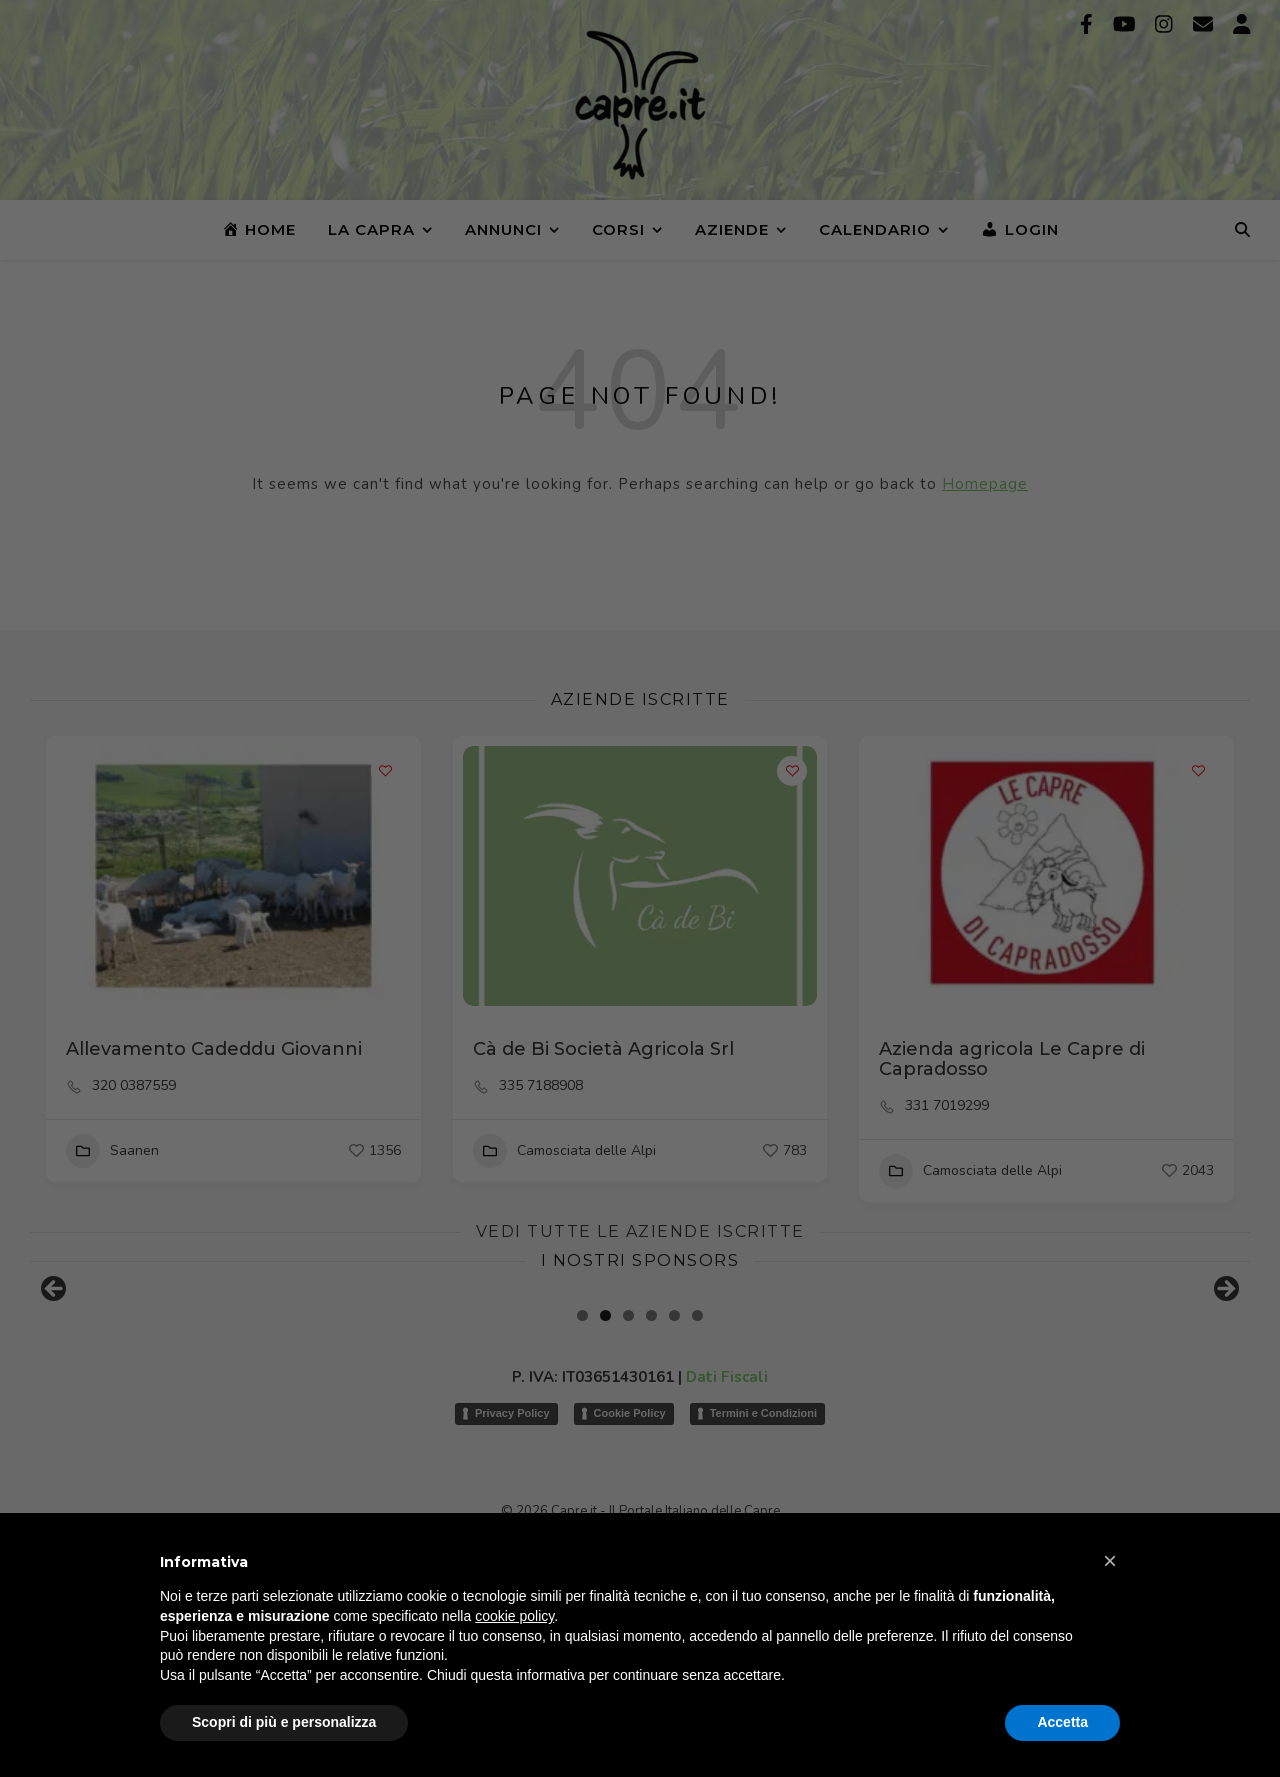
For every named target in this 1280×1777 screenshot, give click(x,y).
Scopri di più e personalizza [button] (284, 1722)
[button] (1110, 1561)
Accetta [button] (1062, 1722)
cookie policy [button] (514, 1616)
